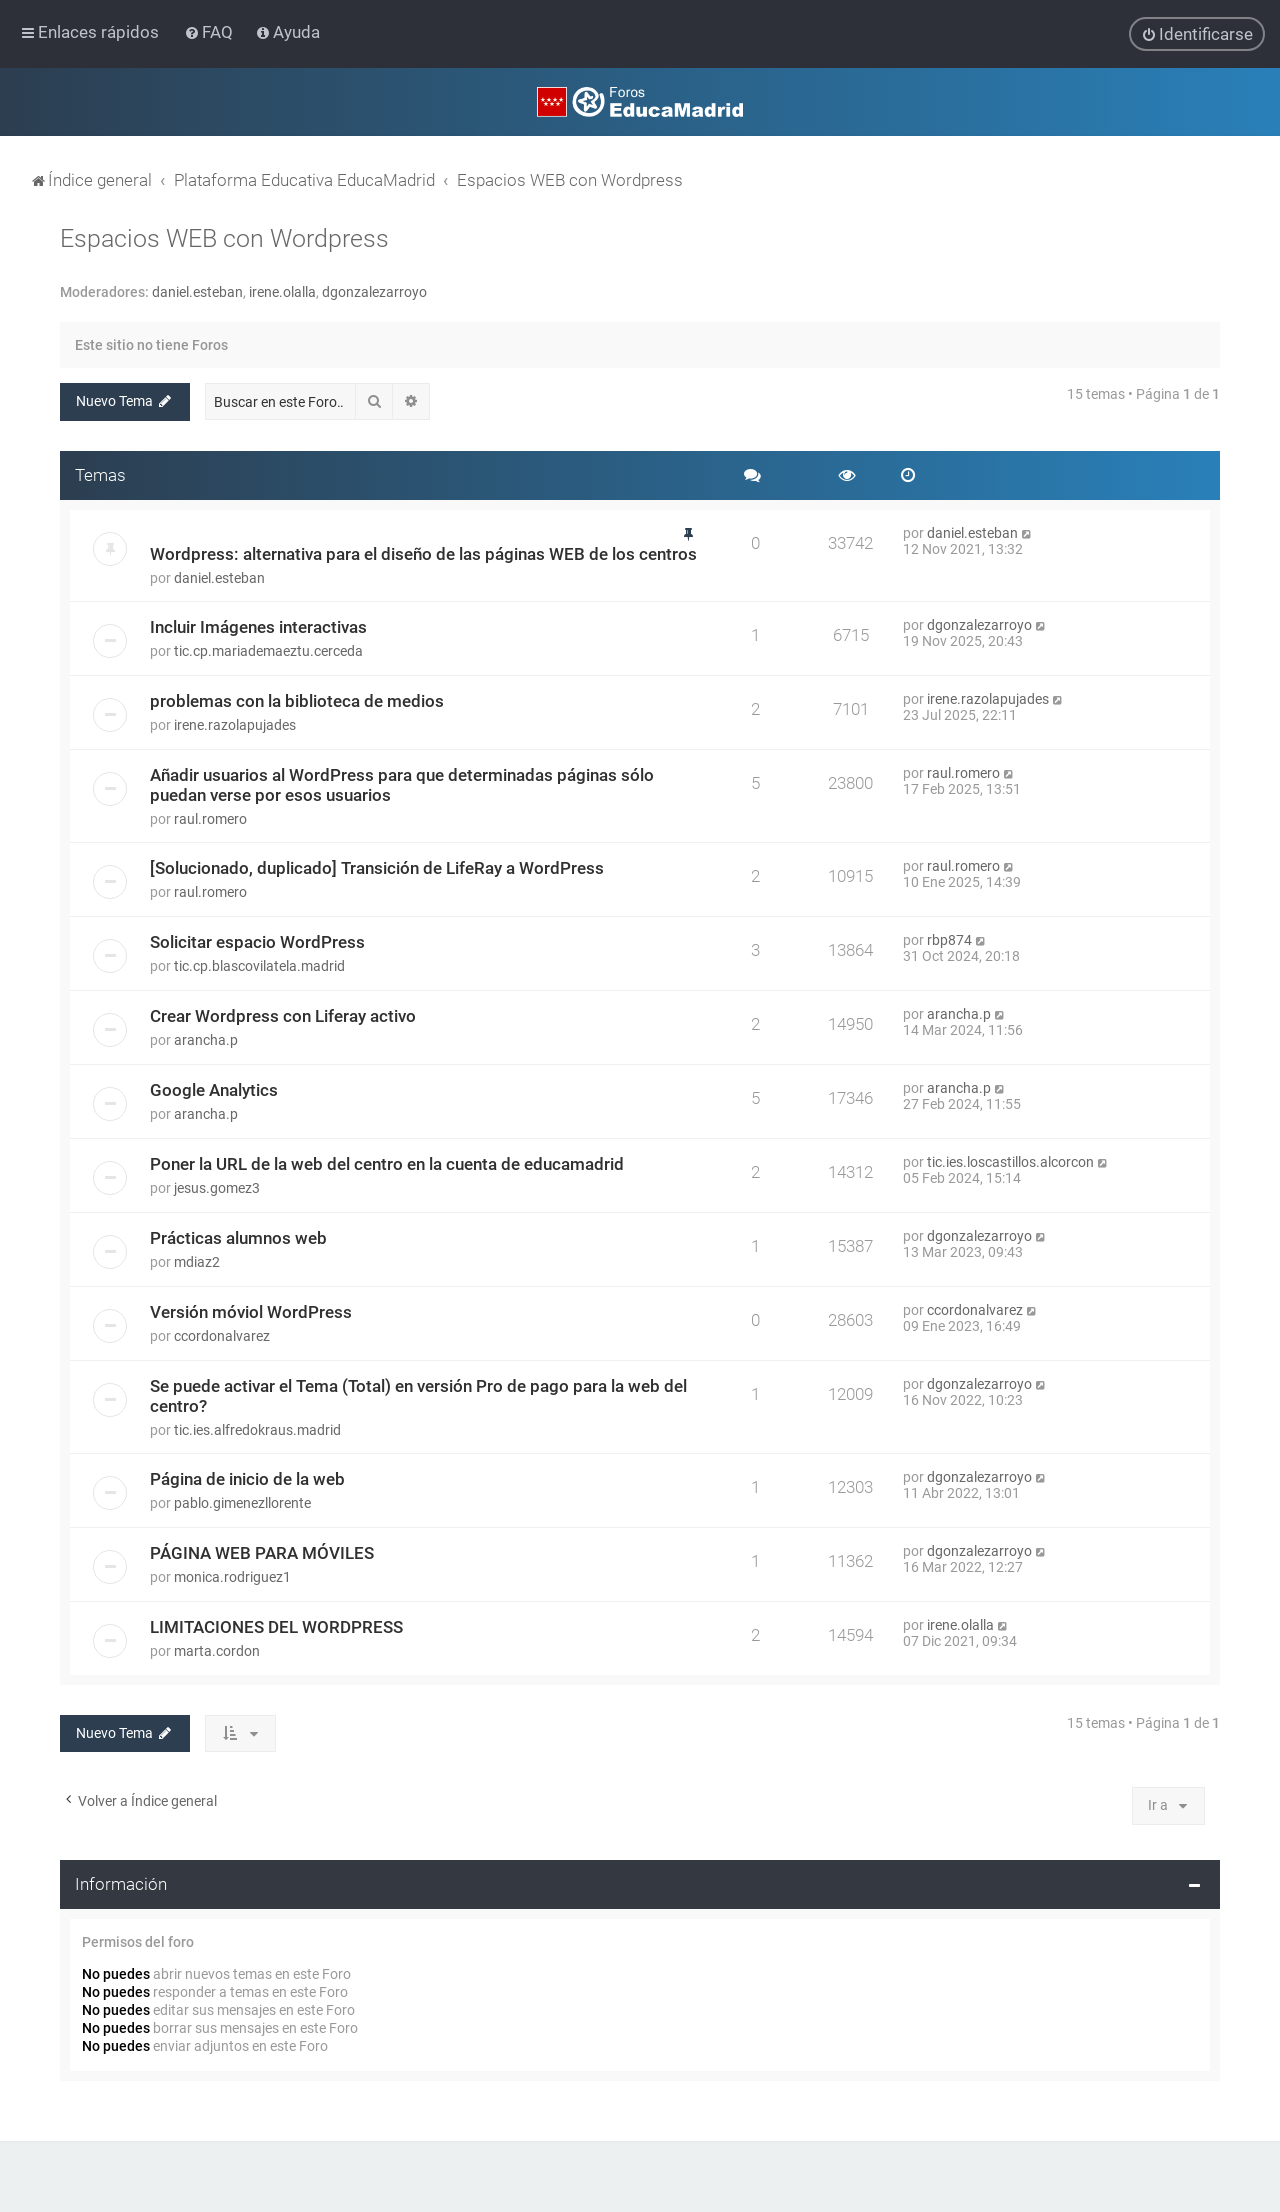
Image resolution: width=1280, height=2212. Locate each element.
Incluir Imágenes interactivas (258, 626)
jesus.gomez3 (217, 1187)
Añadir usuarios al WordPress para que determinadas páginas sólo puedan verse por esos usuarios (402, 784)
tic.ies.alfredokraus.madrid (257, 1429)
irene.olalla (282, 292)
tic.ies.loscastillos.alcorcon (1010, 1161)
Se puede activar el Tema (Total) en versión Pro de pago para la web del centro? (418, 1395)
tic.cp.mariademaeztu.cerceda (268, 650)
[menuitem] (210, 32)
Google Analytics (214, 1089)
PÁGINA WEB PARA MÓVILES (262, 1552)
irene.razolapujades (235, 724)
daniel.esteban (197, 292)
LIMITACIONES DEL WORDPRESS (276, 1626)
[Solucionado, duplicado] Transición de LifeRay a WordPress (377, 867)
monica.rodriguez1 (232, 1576)
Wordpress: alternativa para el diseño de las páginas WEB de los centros (423, 553)
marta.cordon (217, 1650)
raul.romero (210, 818)
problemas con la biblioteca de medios (297, 700)
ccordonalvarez (222, 1335)
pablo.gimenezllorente (242, 1502)
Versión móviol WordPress (251, 1311)
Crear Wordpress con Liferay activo (283, 1015)
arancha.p (206, 1039)
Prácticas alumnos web (238, 1237)
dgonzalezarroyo (374, 292)
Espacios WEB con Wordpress (224, 238)
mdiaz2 (197, 1261)
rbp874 (949, 939)
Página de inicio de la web (247, 1478)
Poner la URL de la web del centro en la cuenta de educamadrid (387, 1163)
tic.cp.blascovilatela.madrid (259, 965)
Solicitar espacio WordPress (257, 941)
